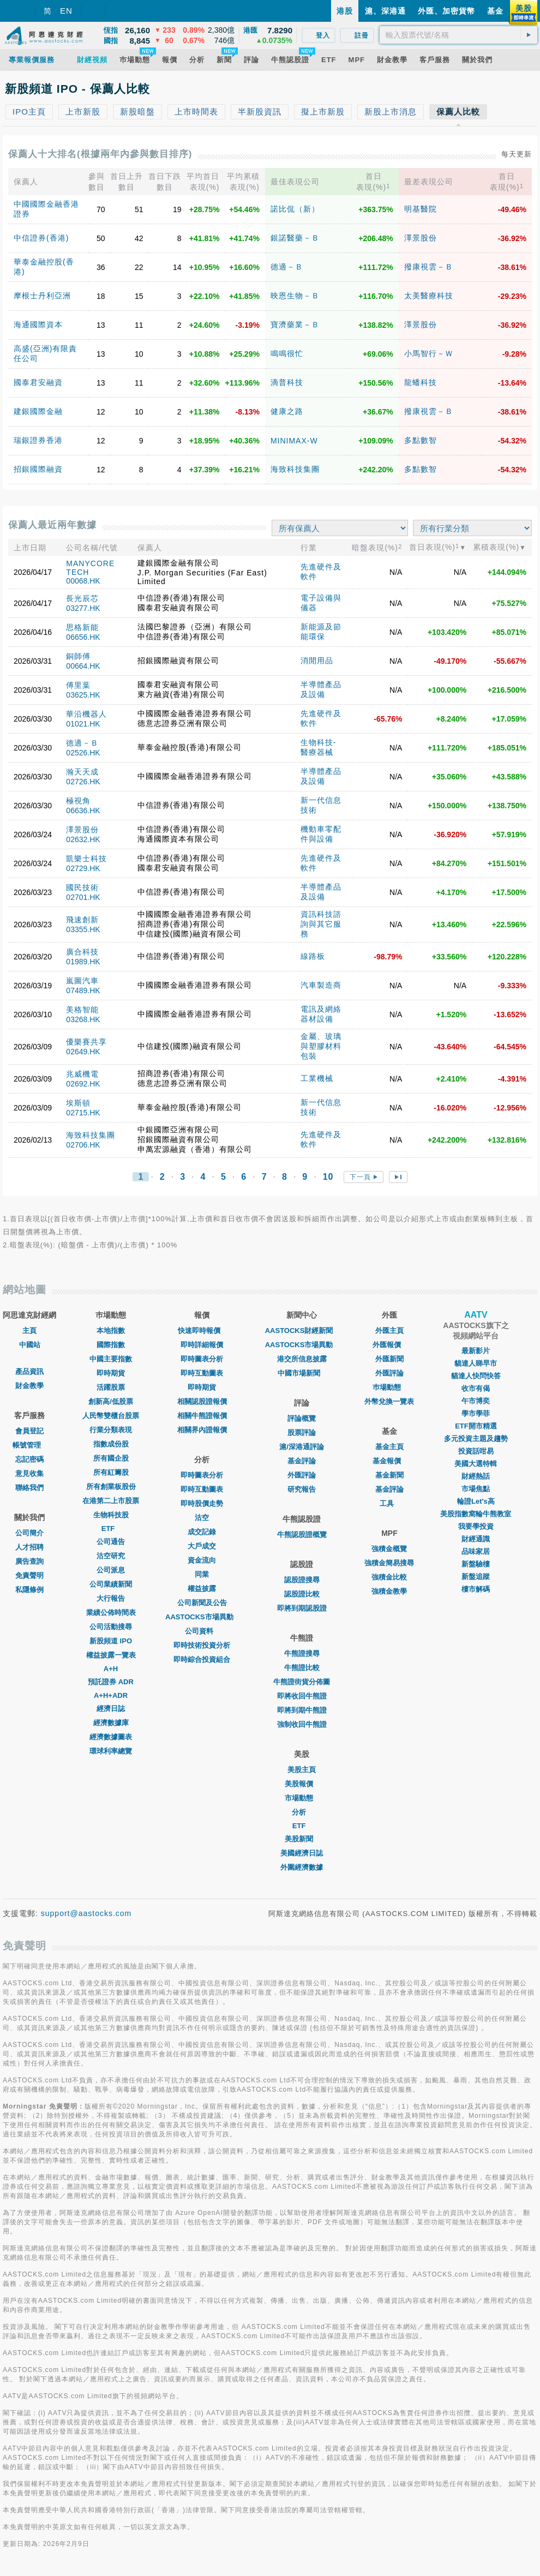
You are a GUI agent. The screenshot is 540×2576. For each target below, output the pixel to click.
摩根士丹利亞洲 (42, 295)
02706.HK (83, 1144)
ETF (111, 1528)
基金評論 (301, 1461)
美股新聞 (302, 1839)
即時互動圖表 (202, 1373)
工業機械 (317, 1078)
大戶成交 (202, 1546)
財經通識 (475, 1539)
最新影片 (475, 1351)
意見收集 (29, 1473)
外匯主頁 (389, 1330)
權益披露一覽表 (111, 1655)
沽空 (202, 1518)
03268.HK (83, 1019)
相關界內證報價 (202, 1430)
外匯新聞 (389, 1359)
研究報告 (301, 1489)
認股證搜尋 (302, 1580)
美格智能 (82, 1009)
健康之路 (287, 411)
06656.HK (83, 637)
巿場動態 (389, 1387)
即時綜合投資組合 (201, 1659)
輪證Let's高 (476, 1501)
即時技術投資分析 (201, 1645)
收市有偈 (475, 1388)
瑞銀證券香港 (38, 440)
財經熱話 (475, 1476)
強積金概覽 (389, 1549)
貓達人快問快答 (476, 1376)
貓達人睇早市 (475, 1363)
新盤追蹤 (475, 1576)
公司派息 (111, 1570)
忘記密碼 (29, 1459)
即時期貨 (111, 1373)
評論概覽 (301, 1418)
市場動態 (302, 1798)
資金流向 (202, 1560)
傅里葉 (78, 685)
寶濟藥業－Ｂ (295, 324)
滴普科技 (287, 382)
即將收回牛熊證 (302, 1696)
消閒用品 (317, 660)
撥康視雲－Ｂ (428, 266)
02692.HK (83, 1083)
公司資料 (202, 1631)
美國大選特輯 (475, 1464)
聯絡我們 (29, 1488)
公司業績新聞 (110, 1584)
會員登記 (29, 1431)
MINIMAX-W (294, 440)
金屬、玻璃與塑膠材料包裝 (321, 1046)
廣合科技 (82, 951)
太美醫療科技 (428, 295)
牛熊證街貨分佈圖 (301, 1682)
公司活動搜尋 (110, 1627)
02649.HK (83, 1051)
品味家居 (475, 1551)
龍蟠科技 (420, 382)
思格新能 (82, 627)
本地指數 (111, 1330)
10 (328, 1176)
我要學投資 (476, 1526)
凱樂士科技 (86, 858)
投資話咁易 (476, 1451)
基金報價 (389, 1461)
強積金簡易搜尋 (389, 1563)
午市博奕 (475, 1401)
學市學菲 (475, 1413)
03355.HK (83, 929)
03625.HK (83, 694)
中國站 (29, 1345)
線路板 (313, 956)
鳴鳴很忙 (287, 353)
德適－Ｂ (287, 266)
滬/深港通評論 (301, 1447)
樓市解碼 (475, 1589)
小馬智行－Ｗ (428, 353)
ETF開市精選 (476, 1426)
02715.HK (83, 1112)
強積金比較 (389, 1577)
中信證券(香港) (41, 237)
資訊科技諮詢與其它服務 (321, 924)
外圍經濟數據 (301, 1867)
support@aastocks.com (86, 1913)
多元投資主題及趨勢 (476, 1438)
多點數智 (420, 440)
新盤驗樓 (475, 1564)
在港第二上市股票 (110, 1501)
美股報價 (302, 1784)
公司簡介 (29, 1533)
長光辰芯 (82, 598)
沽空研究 (111, 1556)
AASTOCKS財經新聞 (302, 1330)
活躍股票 (111, 1387)
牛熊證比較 (302, 1668)
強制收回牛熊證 (302, 1724)
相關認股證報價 (202, 1401)
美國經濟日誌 (301, 1853)
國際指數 (111, 1345)
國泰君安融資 (38, 382)
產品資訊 (29, 1371)
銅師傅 (78, 656)
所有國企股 (111, 1458)
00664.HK (83, 666)
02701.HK (83, 897)
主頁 (29, 1330)
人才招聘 (29, 1547)
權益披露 (202, 1588)
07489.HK (83, 990)
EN (66, 10)
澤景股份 (420, 237)
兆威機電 (82, 1074)
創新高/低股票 (110, 1401)
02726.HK (83, 781)
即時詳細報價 (202, 1345)
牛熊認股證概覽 (302, 1534)
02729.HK (83, 868)
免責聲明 (29, 1575)
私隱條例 (29, 1590)
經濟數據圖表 (110, 1737)
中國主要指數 (110, 1359)
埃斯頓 (78, 1102)
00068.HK (83, 581)
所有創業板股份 (111, 1486)
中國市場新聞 (302, 1373)
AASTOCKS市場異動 (202, 1617)
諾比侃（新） (295, 209)
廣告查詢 (29, 1561)
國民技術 (82, 887)
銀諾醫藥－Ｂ (295, 237)
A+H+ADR (111, 1695)
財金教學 (29, 1386)
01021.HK (83, 723)
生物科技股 (111, 1515)
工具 (389, 1503)
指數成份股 (111, 1444)
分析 (301, 1812)
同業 (202, 1574)
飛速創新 (82, 919)
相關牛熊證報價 (202, 1416)
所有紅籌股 (111, 1472)
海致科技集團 (295, 469)
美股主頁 (301, 1770)
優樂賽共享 (86, 1041)
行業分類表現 (110, 1430)
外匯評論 (301, 1475)
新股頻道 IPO (110, 1641)
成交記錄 (202, 1532)
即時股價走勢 (202, 1503)
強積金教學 (389, 1591)
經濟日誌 (111, 1708)
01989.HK (83, 961)
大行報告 (111, 1598)
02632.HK (83, 839)
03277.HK (83, 608)
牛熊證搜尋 (302, 1653)
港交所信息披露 (302, 1359)
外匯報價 (389, 1345)
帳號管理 (29, 1445)
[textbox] (458, 35)
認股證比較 (302, 1594)
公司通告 (111, 1542)
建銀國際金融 (38, 411)
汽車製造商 (321, 985)
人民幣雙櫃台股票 (110, 1416)
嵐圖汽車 (82, 980)
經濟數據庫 (111, 1723)
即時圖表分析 (202, 1359)
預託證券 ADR (111, 1682)
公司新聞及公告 (202, 1603)
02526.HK (83, 752)
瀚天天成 (82, 771)
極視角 (78, 800)
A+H (111, 1669)
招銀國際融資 (38, 469)
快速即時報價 (202, 1330)
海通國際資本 (38, 324)
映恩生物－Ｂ (295, 295)
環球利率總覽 (110, 1751)
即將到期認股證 (302, 1608)
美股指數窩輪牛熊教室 (475, 1514)
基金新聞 (389, 1475)
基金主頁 (389, 1447)
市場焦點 (475, 1489)
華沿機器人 (86, 714)
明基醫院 (420, 209)
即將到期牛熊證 (302, 1710)
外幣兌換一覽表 (389, 1401)
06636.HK (83, 810)
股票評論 (301, 1432)
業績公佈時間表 (111, 1612)
